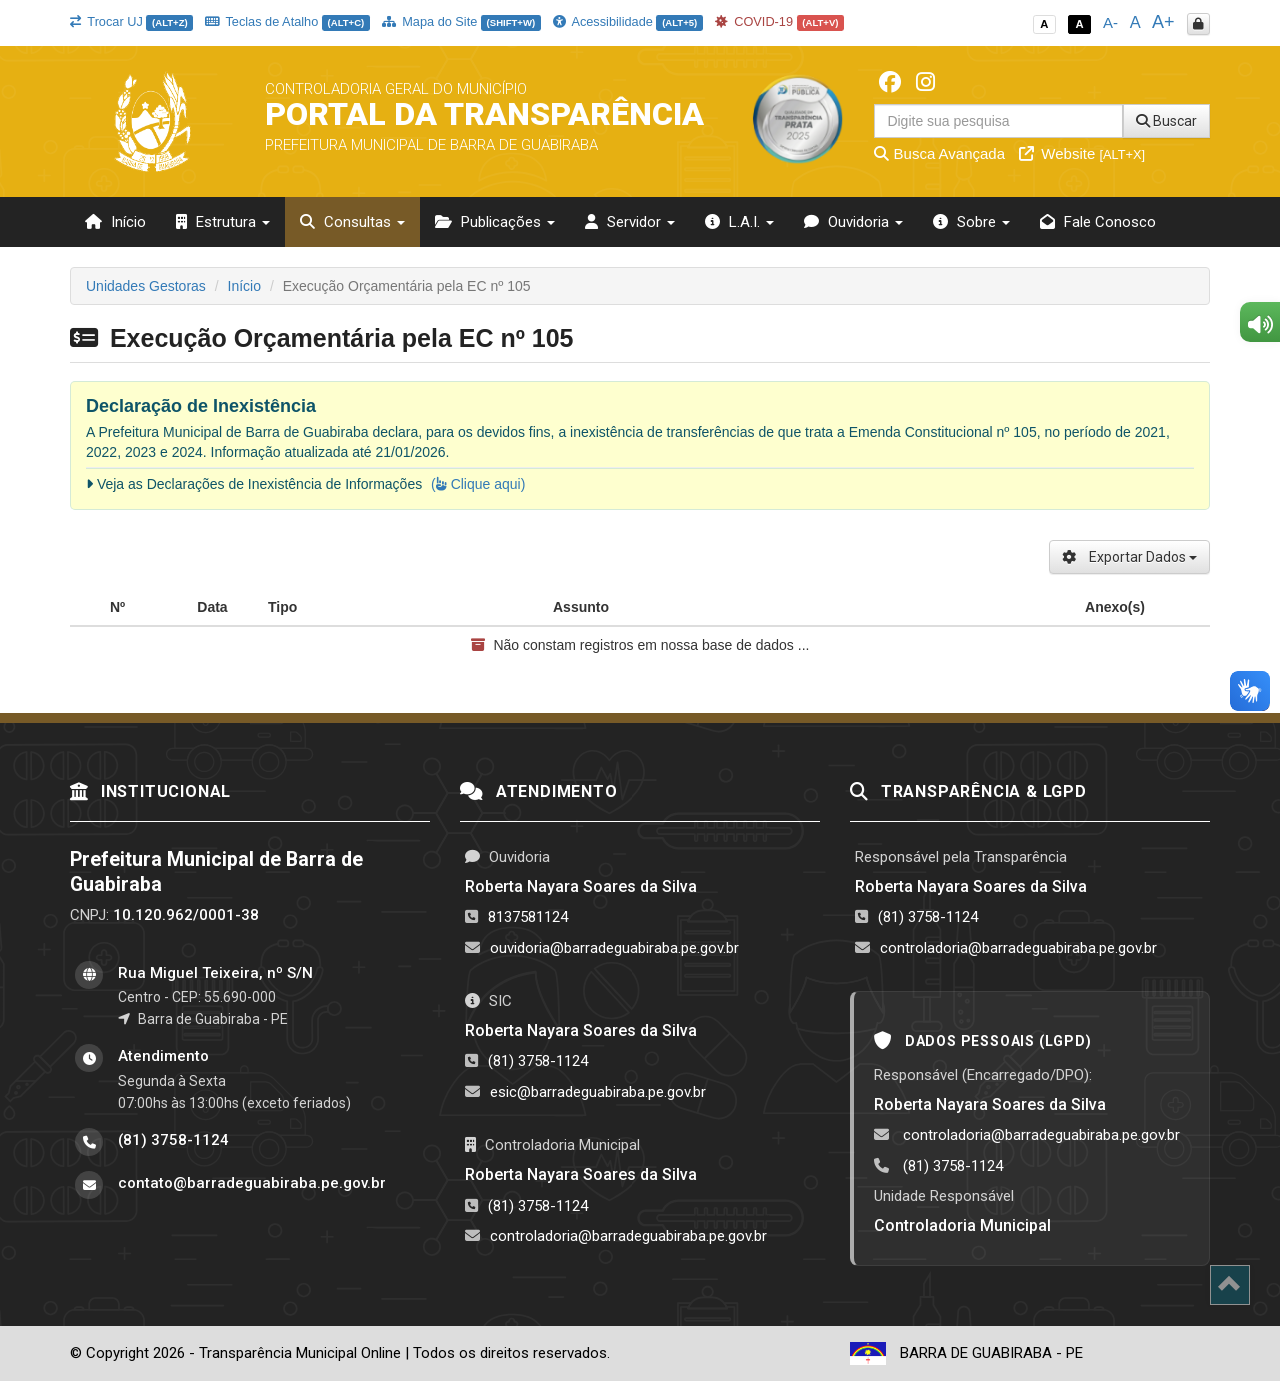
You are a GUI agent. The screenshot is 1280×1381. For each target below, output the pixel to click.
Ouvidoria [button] (853, 222)
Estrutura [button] (223, 222)
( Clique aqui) (478, 484)
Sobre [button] (971, 222)
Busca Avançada (939, 153)
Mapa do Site (461, 21)
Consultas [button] (352, 222)
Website (1082, 153)
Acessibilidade (628, 21)
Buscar (1166, 121)
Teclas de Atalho (287, 21)
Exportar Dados (1129, 557)
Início (115, 222)
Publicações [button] (495, 222)
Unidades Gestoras (146, 286)
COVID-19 (780, 21)
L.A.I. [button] (739, 222)
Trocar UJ (131, 21)
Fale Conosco (1098, 222)
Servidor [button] (630, 222)
